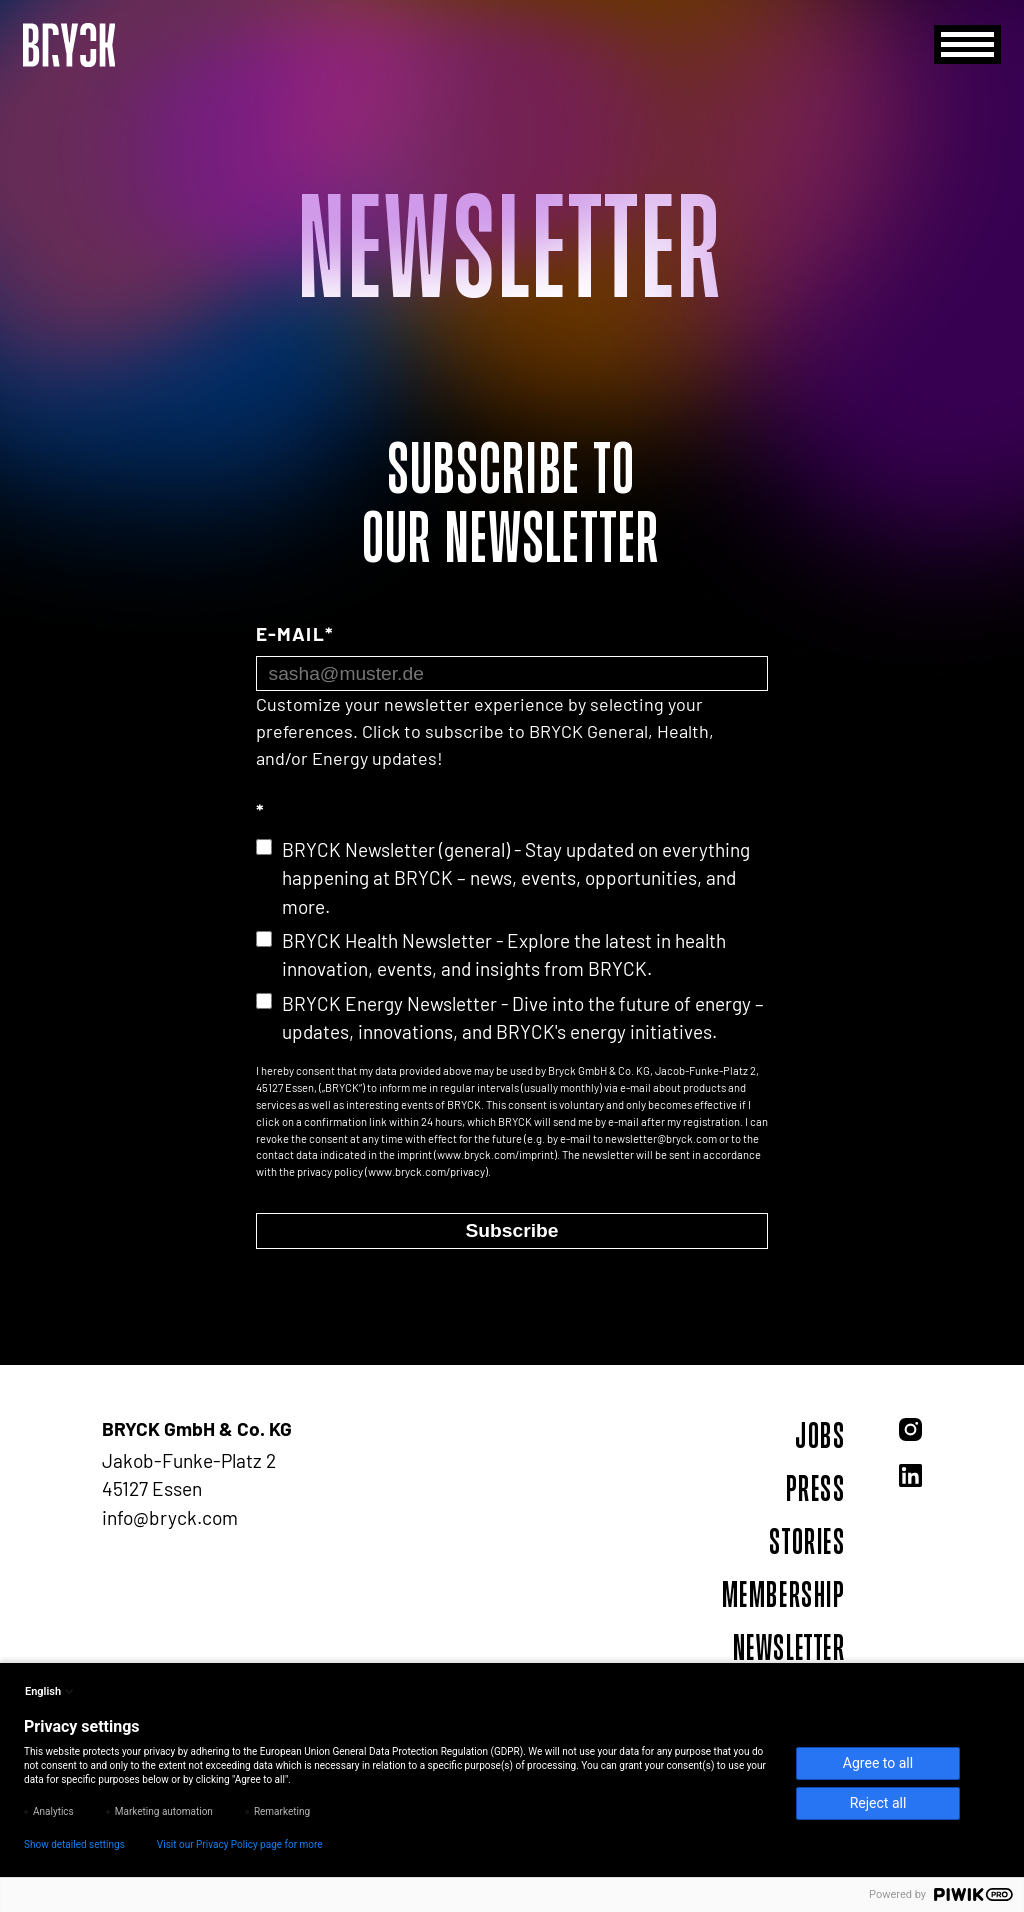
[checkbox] (512, 941)
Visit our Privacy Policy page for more (240, 1844)
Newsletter (789, 1647)
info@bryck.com (170, 1517)
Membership (784, 1594)
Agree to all (878, 1763)
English (51, 1691)
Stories (807, 1541)
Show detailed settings (74, 1844)
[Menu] (967, 44)
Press (816, 1488)
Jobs (820, 1435)
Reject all (878, 1803)
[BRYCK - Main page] (69, 45)
